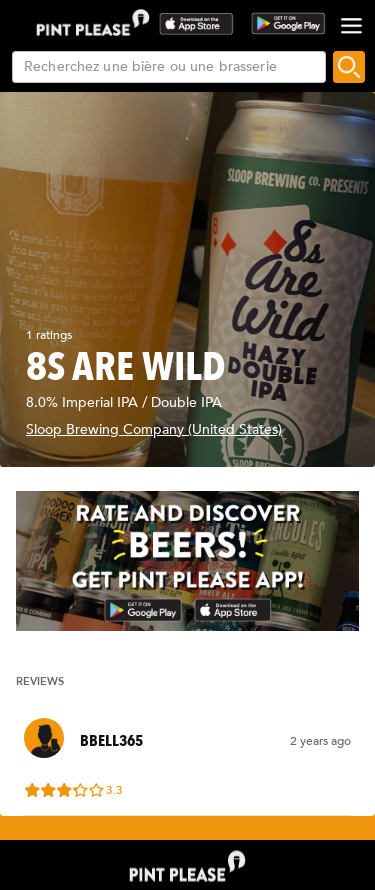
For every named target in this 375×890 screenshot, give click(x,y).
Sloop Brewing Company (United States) (154, 429)
